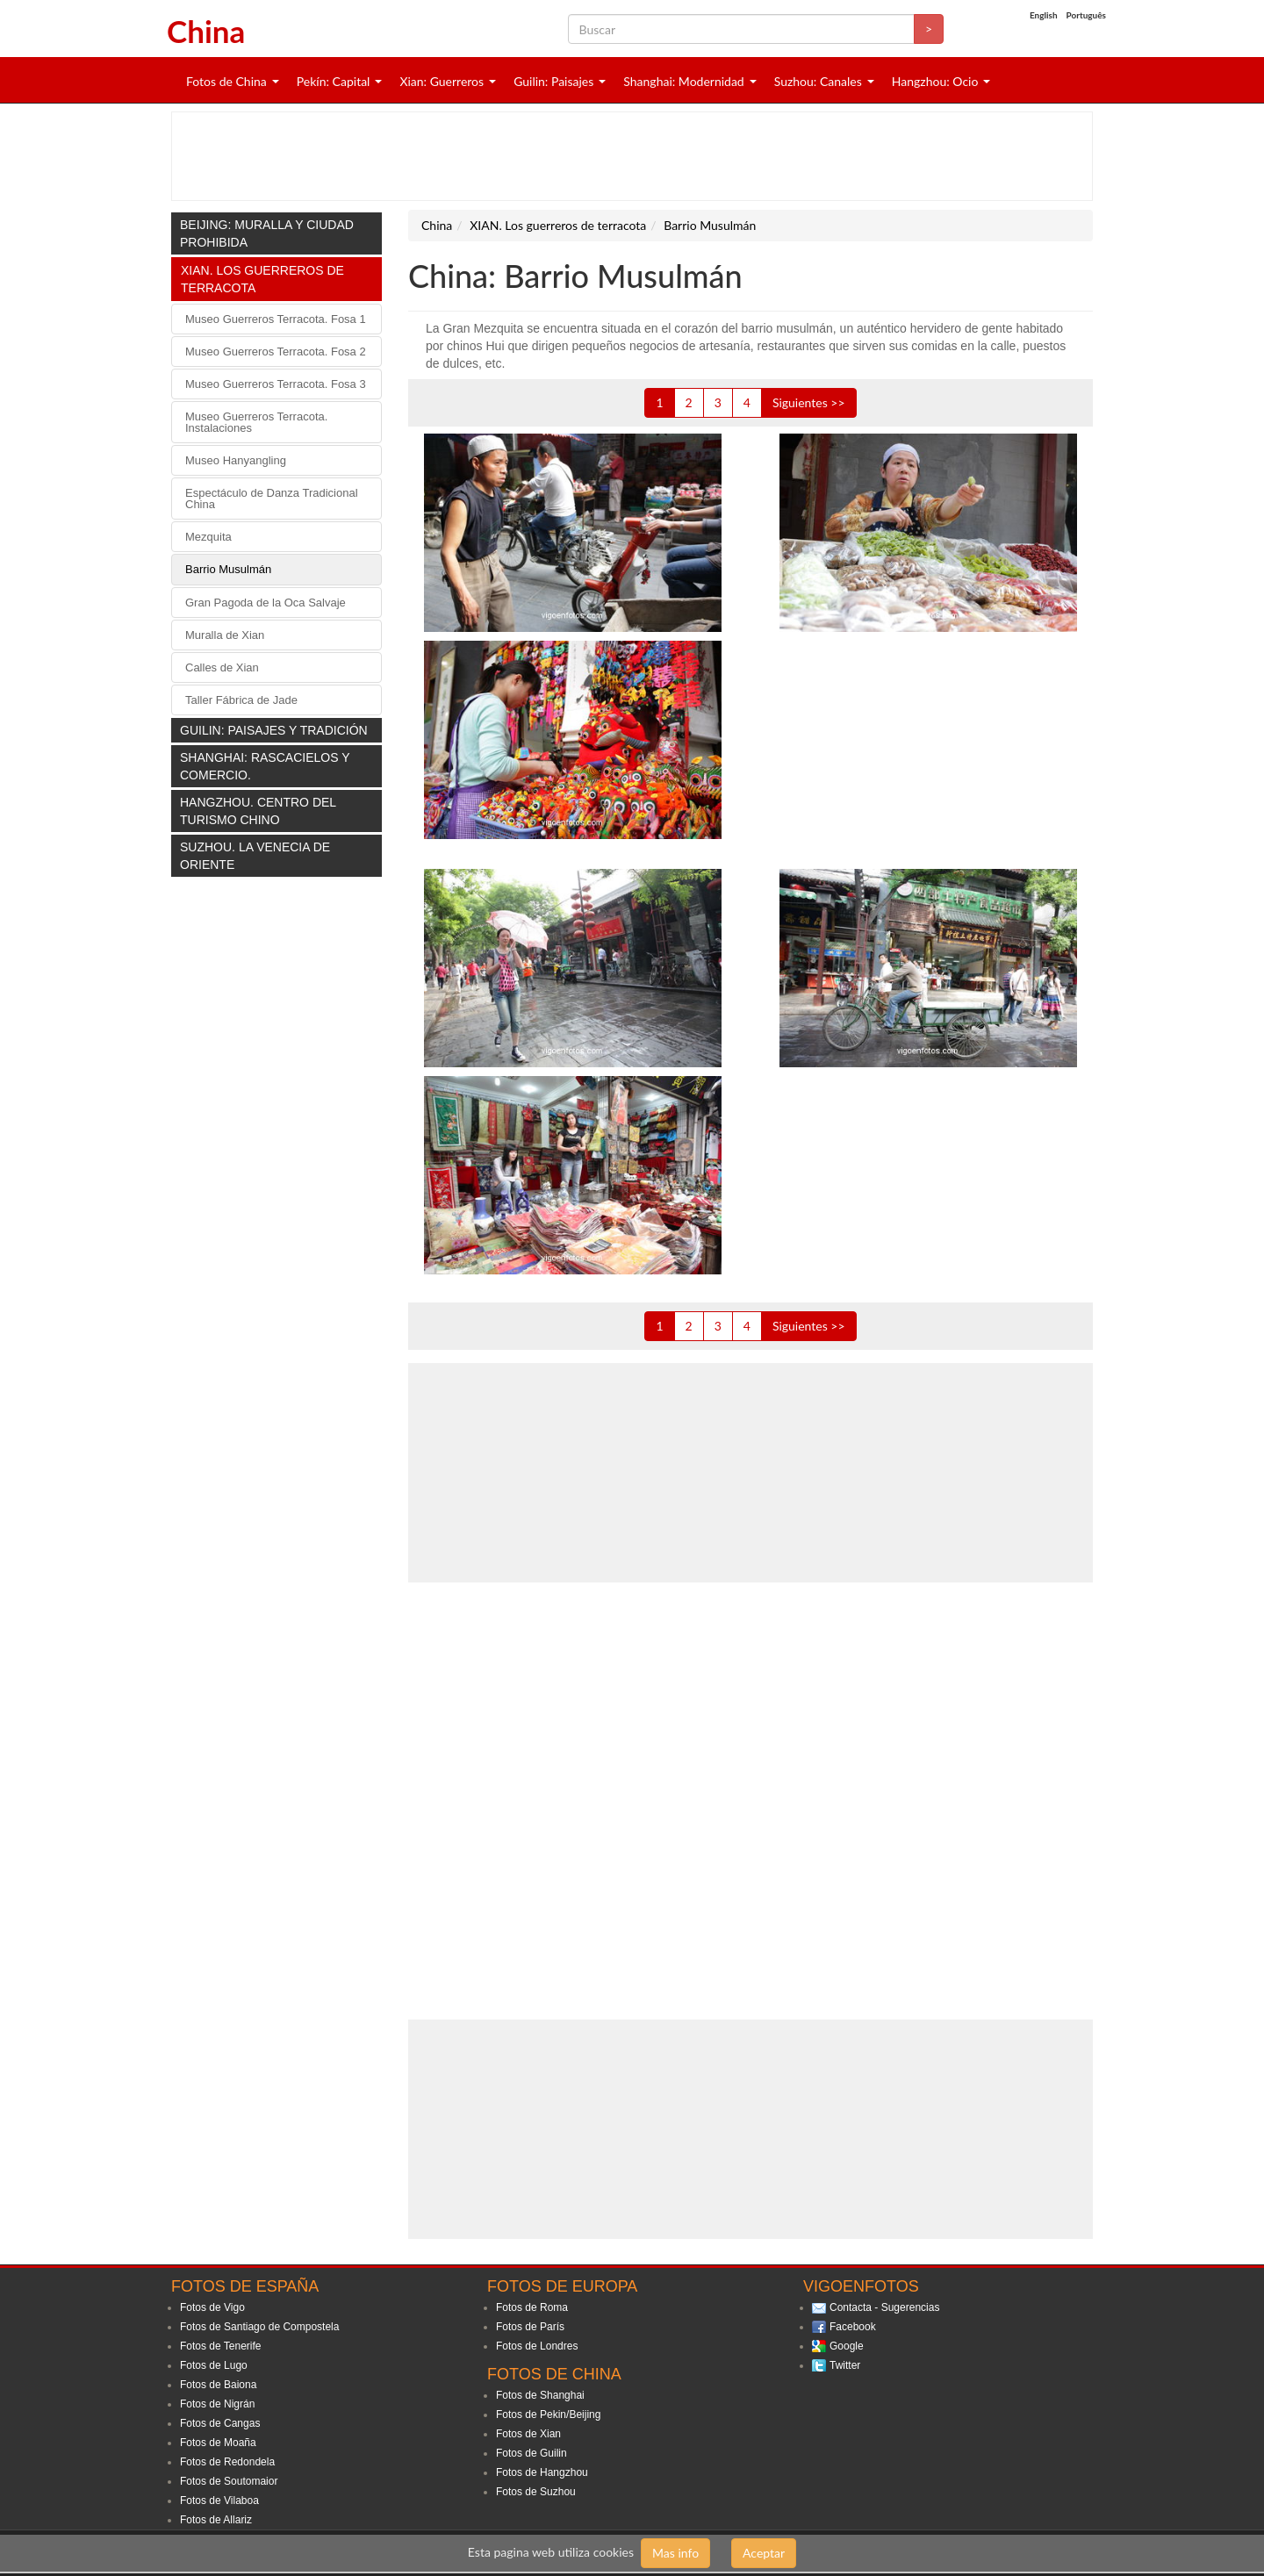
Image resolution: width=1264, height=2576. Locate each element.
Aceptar (764, 2552)
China (206, 30)
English (1044, 15)
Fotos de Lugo (214, 2365)
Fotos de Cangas (220, 2423)
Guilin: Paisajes (553, 81)
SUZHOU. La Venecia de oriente (255, 856)
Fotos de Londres (537, 2346)
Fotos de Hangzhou (542, 2472)
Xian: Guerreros (441, 81)
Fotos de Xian (528, 2434)
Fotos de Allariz (216, 2520)
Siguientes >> (808, 402)
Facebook (853, 2327)
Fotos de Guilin (531, 2453)
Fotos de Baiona (218, 2385)
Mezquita (208, 536)
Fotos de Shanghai (540, 2395)
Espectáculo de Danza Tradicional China (271, 498)
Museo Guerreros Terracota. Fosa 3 (275, 384)
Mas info (675, 2552)
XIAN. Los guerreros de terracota (262, 279)
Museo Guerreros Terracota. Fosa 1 (275, 319)
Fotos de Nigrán (217, 2404)
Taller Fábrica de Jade (241, 700)
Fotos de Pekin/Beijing (548, 2414)
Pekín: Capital (333, 81)
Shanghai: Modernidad (683, 81)
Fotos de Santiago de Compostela (259, 2327)
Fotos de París (530, 2327)
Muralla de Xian (224, 635)
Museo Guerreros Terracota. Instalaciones (256, 422)
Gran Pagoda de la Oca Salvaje (265, 602)
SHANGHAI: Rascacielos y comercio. (264, 766)
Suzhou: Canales (818, 81)
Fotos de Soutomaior (228, 2481)
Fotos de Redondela (227, 2462)
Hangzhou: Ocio (935, 81)
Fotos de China (226, 81)
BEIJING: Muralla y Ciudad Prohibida (267, 233)
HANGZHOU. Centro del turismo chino (258, 811)
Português (1086, 15)
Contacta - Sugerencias (884, 2307)
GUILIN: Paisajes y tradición (274, 730)
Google (847, 2346)
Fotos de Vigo (212, 2307)
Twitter (845, 2365)
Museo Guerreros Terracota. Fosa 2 (275, 351)
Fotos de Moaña (218, 2442)
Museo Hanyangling (235, 460)
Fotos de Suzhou (536, 2492)
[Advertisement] (632, 156)
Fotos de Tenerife (221, 2346)
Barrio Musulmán (228, 569)
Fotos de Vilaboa (219, 2500)
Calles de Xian (222, 667)
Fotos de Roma (532, 2307)
